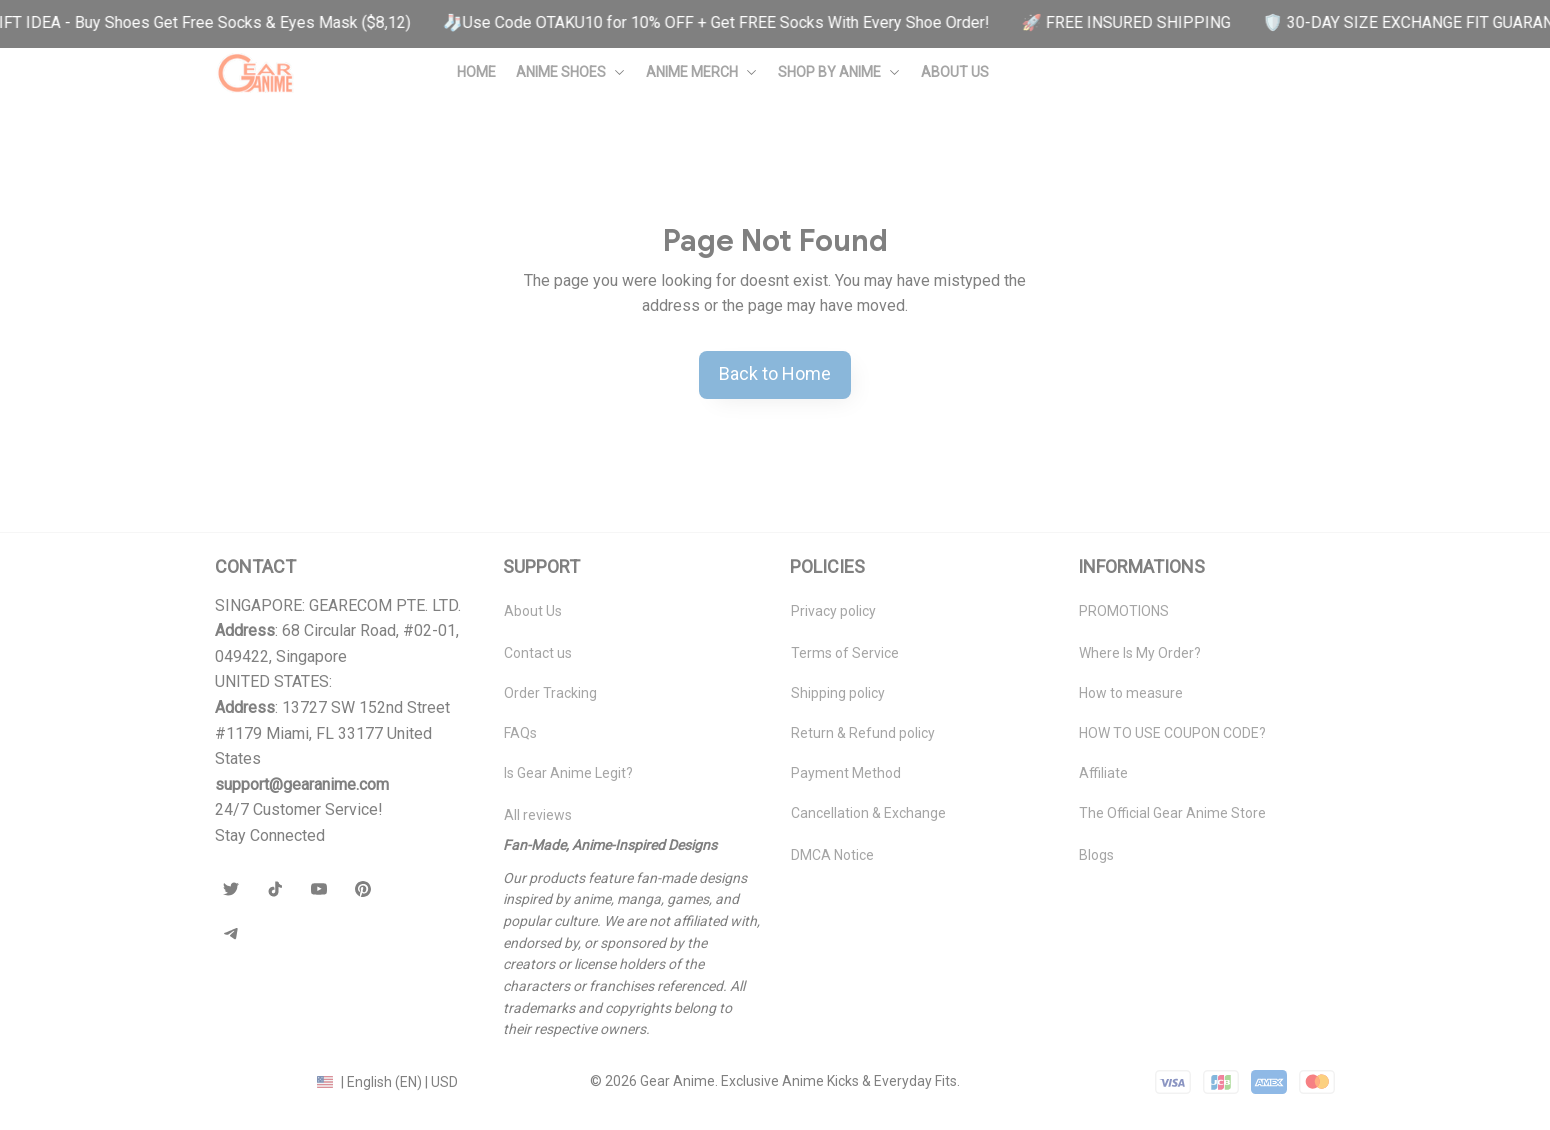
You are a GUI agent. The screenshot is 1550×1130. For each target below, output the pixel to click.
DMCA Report (258, 1081)
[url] (302, 785)
